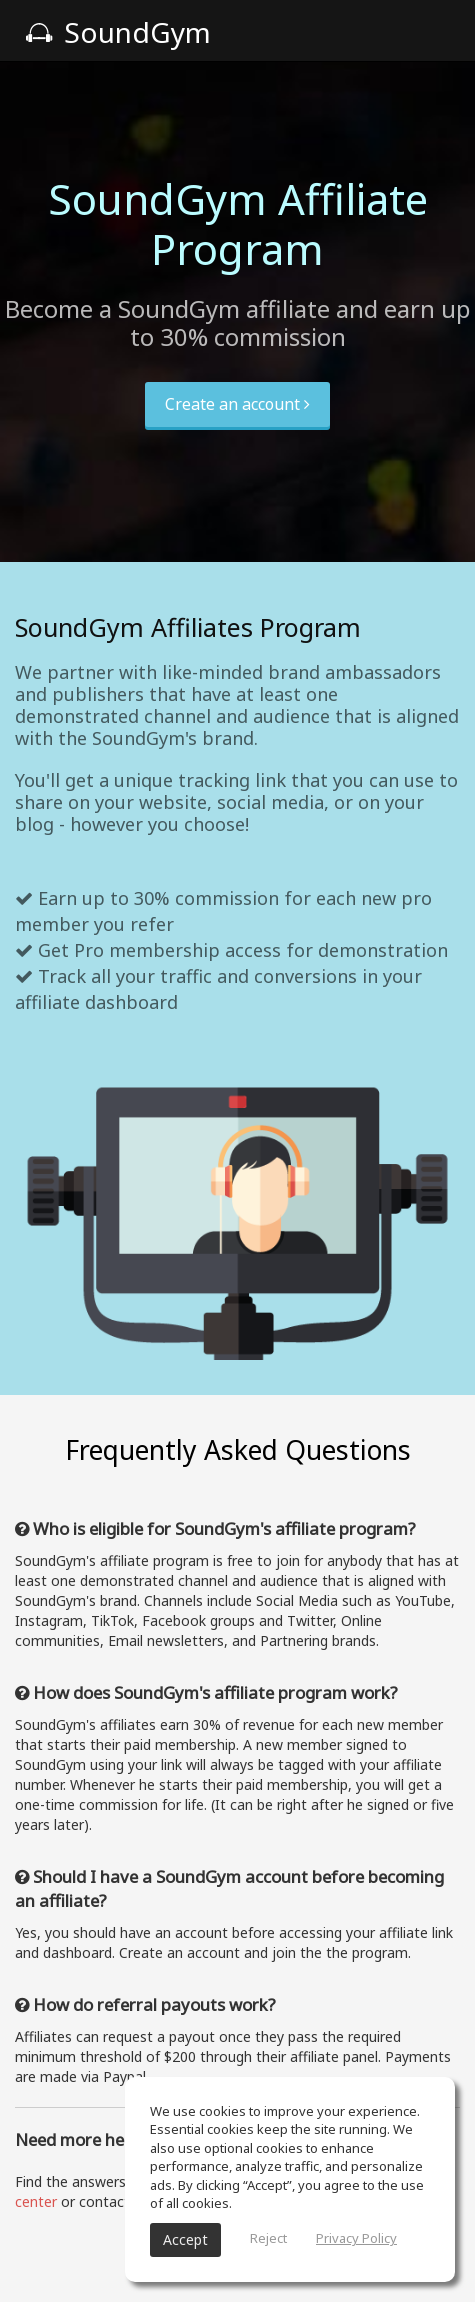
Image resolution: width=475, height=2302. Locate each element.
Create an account (237, 404)
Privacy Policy (356, 2238)
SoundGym (118, 32)
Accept (185, 2239)
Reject (268, 2238)
